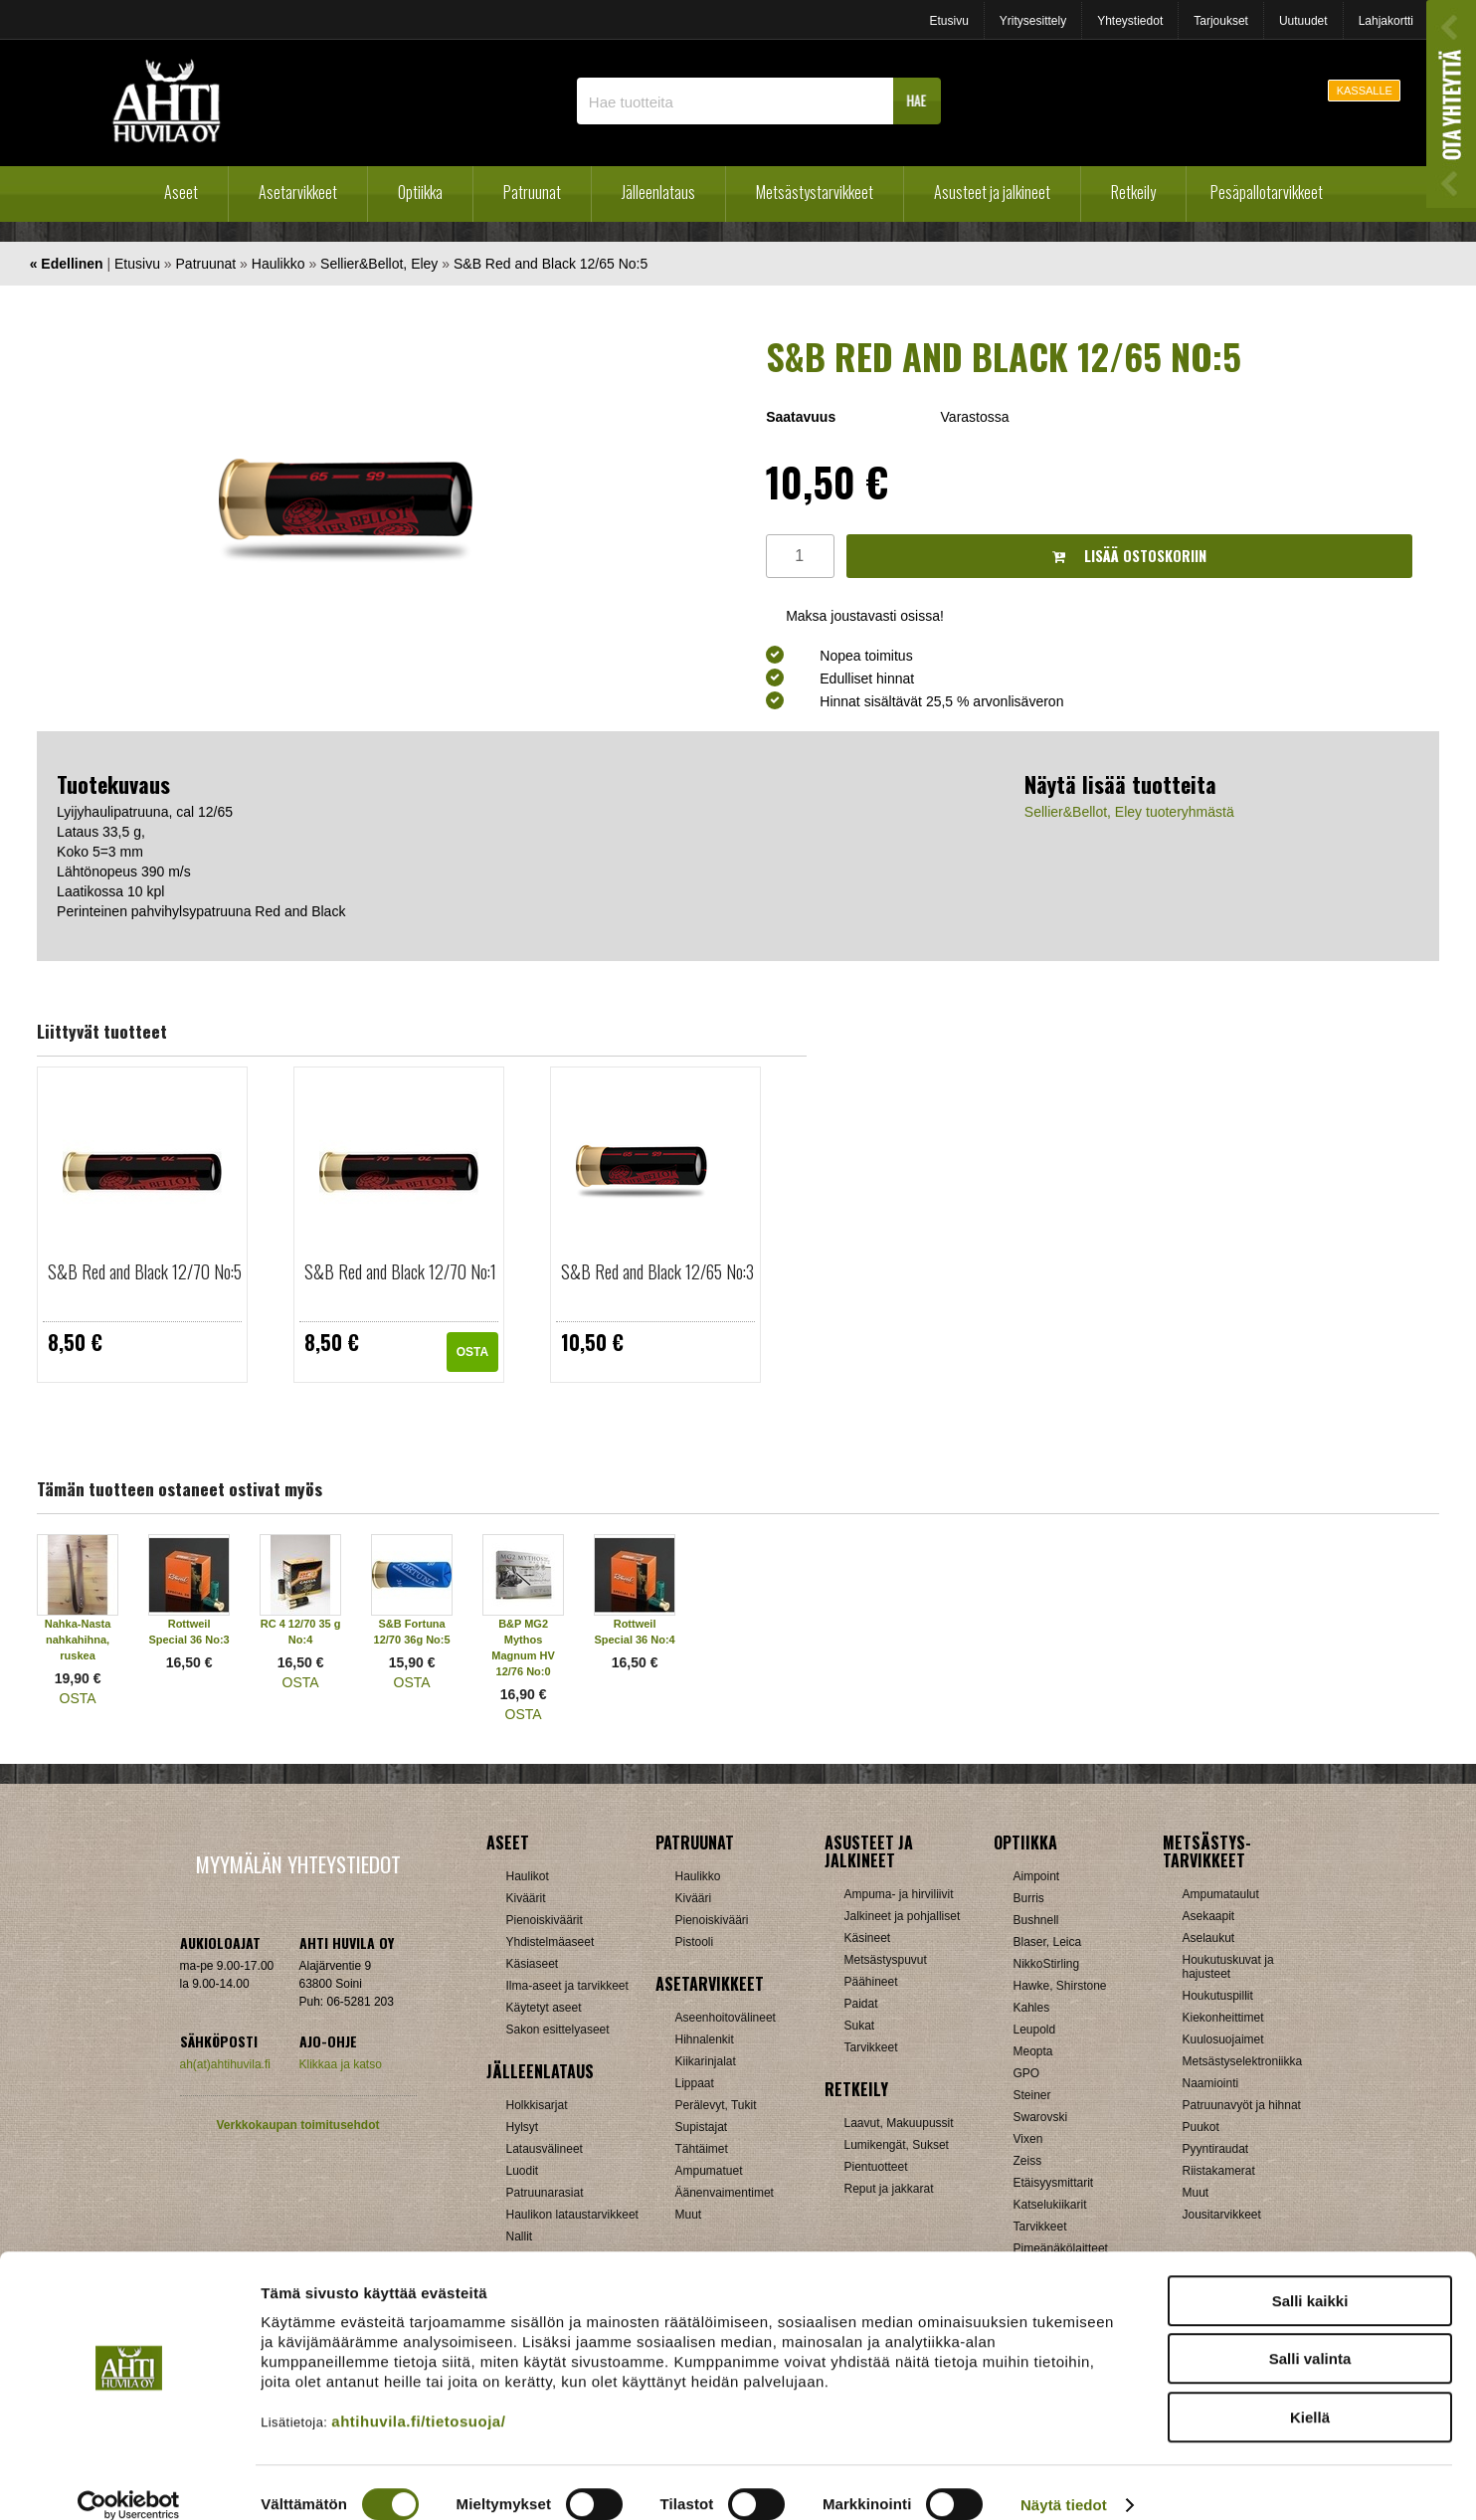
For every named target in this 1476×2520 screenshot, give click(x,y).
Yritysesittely (1033, 21)
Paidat (861, 2004)
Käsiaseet (532, 1964)
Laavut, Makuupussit (899, 2123)
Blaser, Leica (1048, 1942)
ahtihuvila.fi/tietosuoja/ (418, 2397)
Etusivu (948, 21)
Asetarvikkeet (298, 192)
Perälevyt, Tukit (716, 2105)
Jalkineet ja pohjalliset (902, 1916)
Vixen (1028, 2139)
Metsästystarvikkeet (814, 192)
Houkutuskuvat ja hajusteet (1228, 1967)
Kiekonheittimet (1223, 2018)
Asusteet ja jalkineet (992, 192)
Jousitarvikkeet (1222, 2215)
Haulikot (527, 1876)
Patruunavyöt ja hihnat (1242, 2105)
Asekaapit (1209, 1916)
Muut (688, 2215)
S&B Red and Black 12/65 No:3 (657, 1271)
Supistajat (701, 2127)
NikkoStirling (1047, 1964)
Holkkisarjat (537, 2105)
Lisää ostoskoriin (1129, 555)
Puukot (1201, 2127)
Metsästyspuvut (885, 1960)
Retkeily (1133, 192)
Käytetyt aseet (544, 2008)
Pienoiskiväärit (544, 1920)
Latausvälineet (544, 2149)
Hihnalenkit (704, 2039)
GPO (1027, 2073)
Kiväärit (526, 1898)
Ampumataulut (1221, 1894)
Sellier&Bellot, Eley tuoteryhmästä (1129, 812)
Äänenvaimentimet (724, 2193)
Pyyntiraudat (1216, 2149)
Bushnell (1036, 1920)
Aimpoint (1037, 1876)
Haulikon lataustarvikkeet (572, 2215)
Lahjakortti (1386, 21)
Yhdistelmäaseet (550, 1942)
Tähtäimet (701, 2149)
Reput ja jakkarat (889, 2189)
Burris (1029, 1898)
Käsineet (867, 1938)
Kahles (1032, 2008)
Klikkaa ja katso (340, 2064)
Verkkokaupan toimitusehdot (297, 2125)
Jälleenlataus (658, 192)
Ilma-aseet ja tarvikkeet (567, 1986)
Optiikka (420, 192)
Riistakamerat (1219, 2171)
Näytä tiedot (1063, 2480)
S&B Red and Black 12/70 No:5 (145, 1271)
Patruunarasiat (545, 2193)
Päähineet (871, 1982)
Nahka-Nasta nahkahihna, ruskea (78, 1639)
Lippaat (694, 2083)
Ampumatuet (709, 2171)
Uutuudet (1303, 21)
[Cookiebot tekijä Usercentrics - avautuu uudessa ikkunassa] (129, 2481)
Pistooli (694, 1942)
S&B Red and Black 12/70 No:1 (400, 1271)
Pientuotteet (876, 2167)
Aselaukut (1209, 1938)
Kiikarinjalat (705, 2061)
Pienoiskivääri (712, 1920)
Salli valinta (1310, 2335)
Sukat (859, 2026)
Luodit (522, 2171)
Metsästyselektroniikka (1243, 2061)
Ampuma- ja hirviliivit (899, 1894)
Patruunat (532, 192)
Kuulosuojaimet (1223, 2039)
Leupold (1035, 2029)
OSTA (472, 1352)
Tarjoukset (1221, 21)
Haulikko (278, 264)
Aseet (181, 192)
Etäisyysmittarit (1054, 2183)
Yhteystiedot (1130, 21)
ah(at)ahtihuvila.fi (225, 2064)
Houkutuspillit (1218, 1996)
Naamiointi (1211, 2083)
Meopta (1033, 2051)
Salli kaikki (1310, 2276)
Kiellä (1310, 2393)
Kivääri (693, 1898)
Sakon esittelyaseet (558, 2029)
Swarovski (1041, 2117)
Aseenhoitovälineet (725, 2018)
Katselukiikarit (1050, 2205)
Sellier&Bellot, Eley (379, 264)
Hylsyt (522, 2127)
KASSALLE (1364, 91)
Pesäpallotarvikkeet (1266, 192)
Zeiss (1028, 2161)
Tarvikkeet (871, 2047)
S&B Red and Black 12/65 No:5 (550, 264)
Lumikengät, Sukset (896, 2145)
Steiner (1032, 2095)
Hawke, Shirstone (1060, 1986)
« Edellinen (66, 264)
